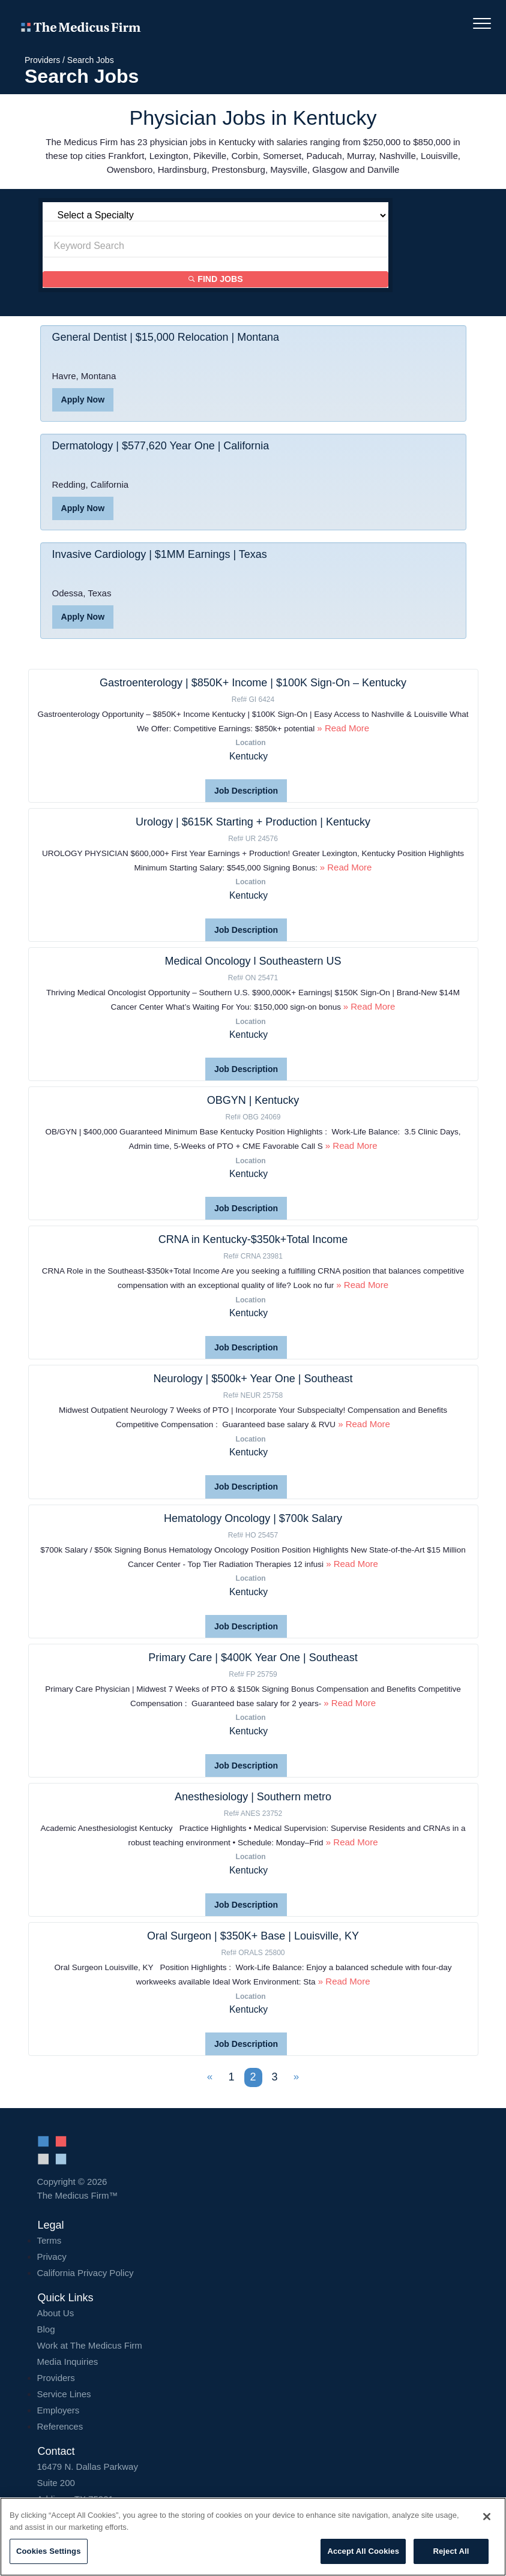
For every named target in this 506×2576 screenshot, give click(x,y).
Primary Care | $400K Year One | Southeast (253, 1657)
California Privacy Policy (85, 2271)
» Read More (342, 728)
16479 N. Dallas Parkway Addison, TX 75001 (253, 2481)
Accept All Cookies (363, 2551)
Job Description (246, 790)
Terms (49, 2239)
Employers (58, 2409)
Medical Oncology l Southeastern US (252, 961)
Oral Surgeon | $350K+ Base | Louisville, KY (253, 1935)
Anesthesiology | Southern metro (253, 1796)
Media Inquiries (67, 2360)
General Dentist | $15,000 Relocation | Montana (166, 338)
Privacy (52, 2255)
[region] (253, 2536)
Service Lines (64, 2393)
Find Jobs (216, 279)
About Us (55, 2312)
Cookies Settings (48, 2551)
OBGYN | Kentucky (253, 1100)
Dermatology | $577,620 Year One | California (161, 446)
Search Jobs (90, 60)
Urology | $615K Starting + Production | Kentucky (253, 822)
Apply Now (82, 400)
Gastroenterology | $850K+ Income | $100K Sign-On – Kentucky (253, 683)
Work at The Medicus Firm (89, 2344)
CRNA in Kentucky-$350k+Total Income (253, 1239)
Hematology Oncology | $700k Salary (253, 1518)
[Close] (487, 2516)
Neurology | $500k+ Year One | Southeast (252, 1379)
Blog (46, 2328)
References (60, 2425)
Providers (42, 60)
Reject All (451, 2551)
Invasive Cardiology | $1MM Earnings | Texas (160, 555)
